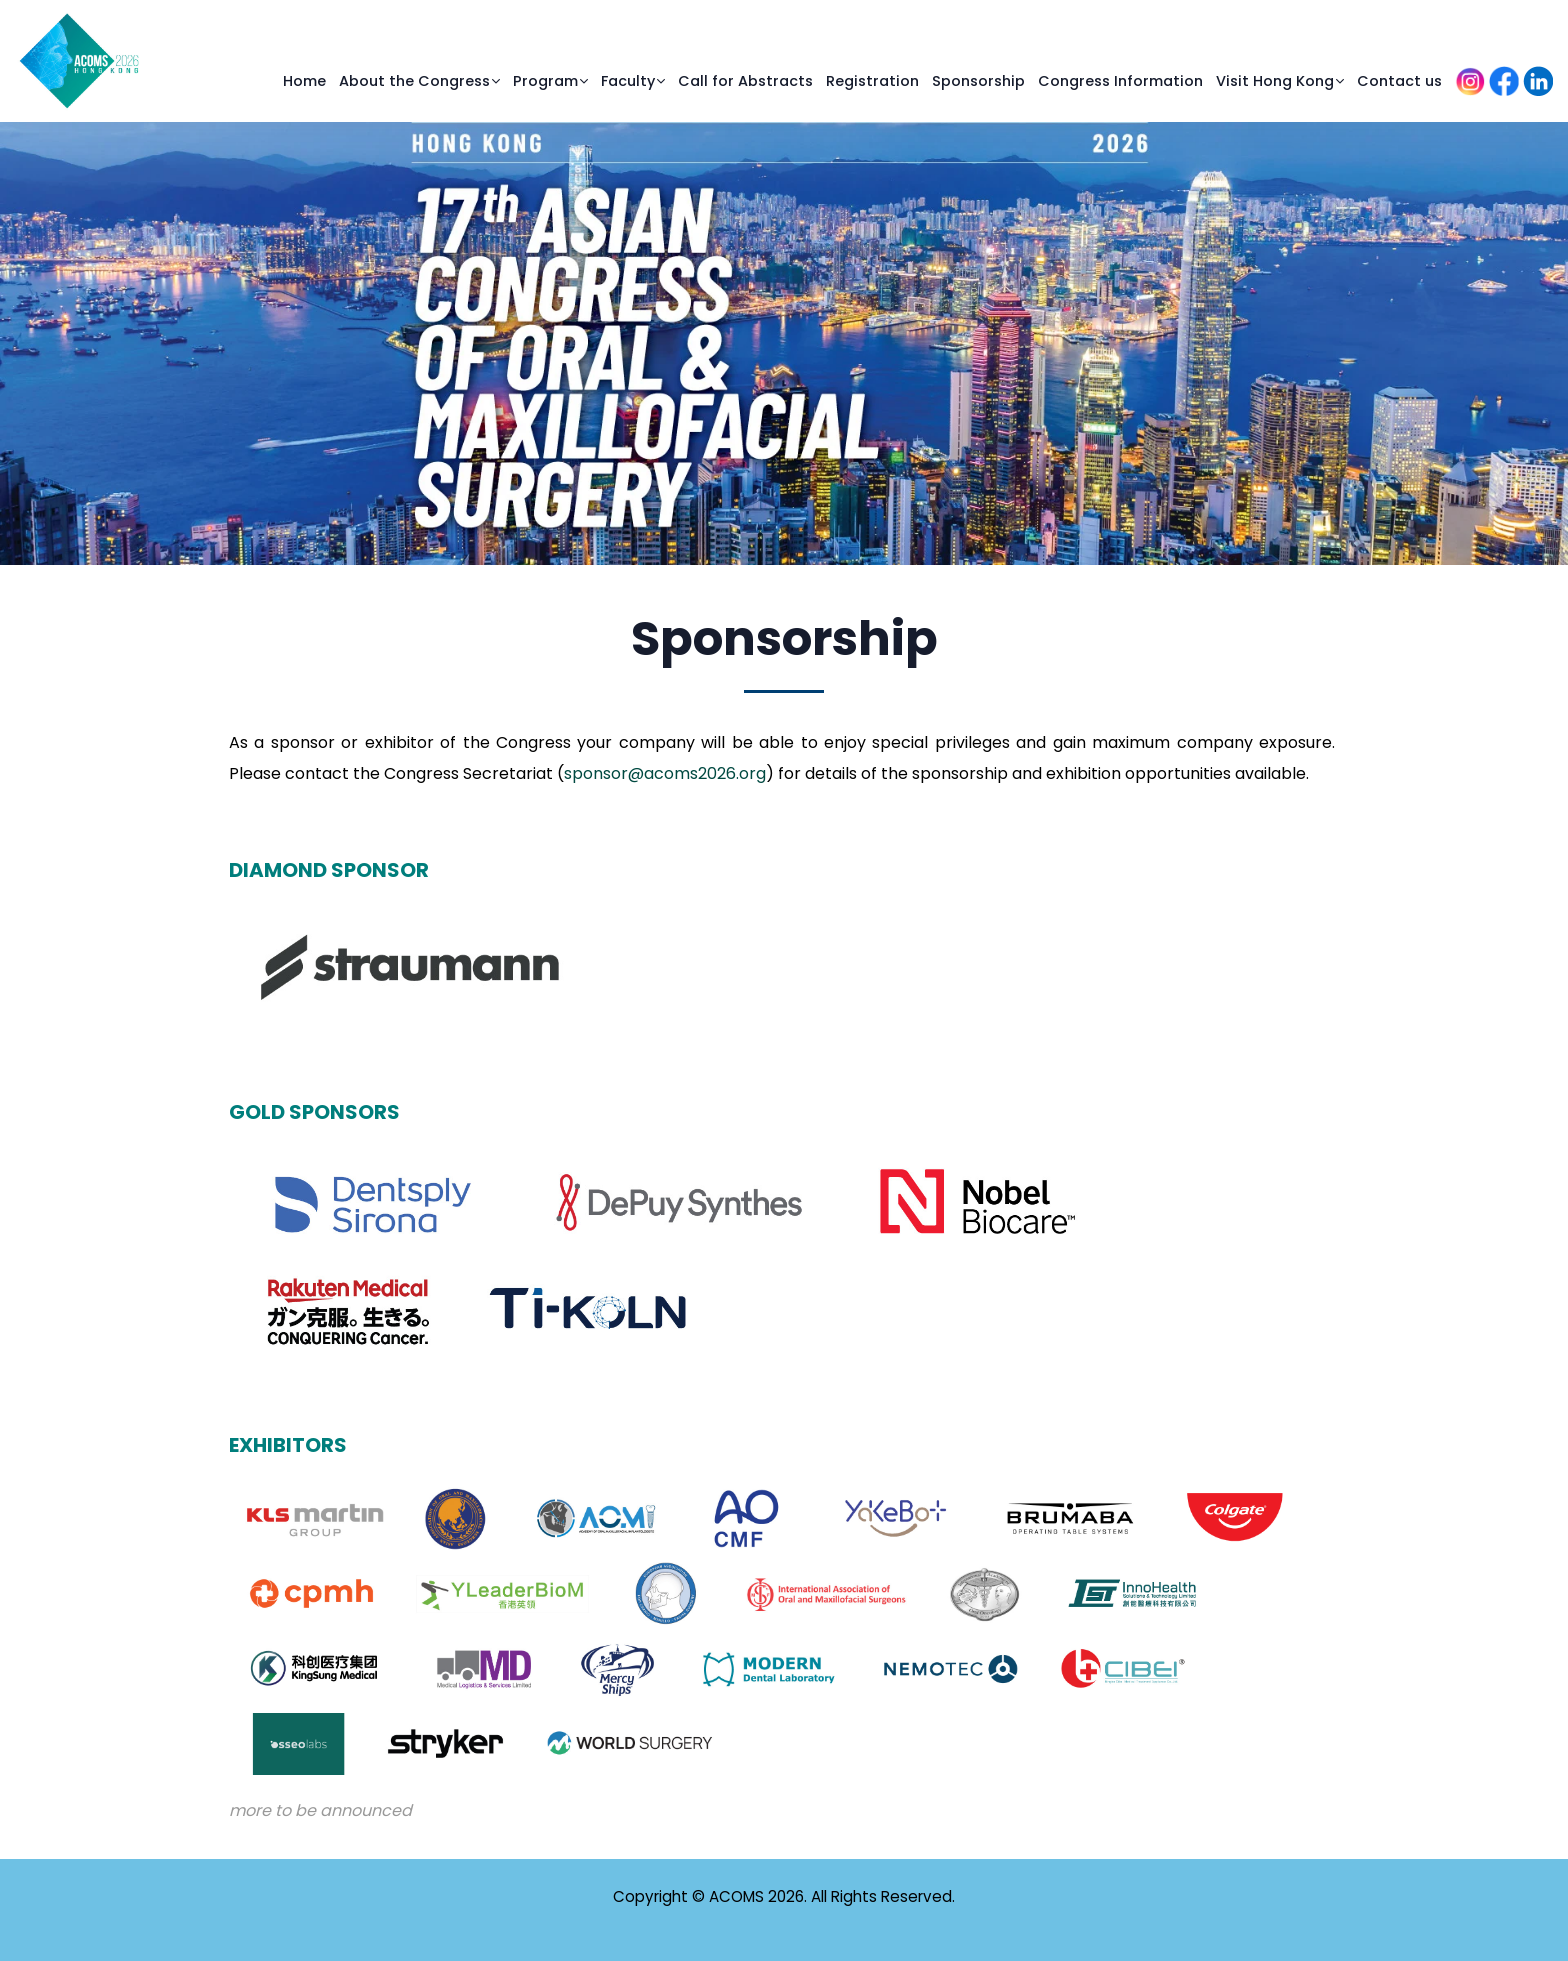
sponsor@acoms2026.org (665, 773)
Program (545, 81)
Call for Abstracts (745, 81)
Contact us (1399, 81)
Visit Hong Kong (1275, 81)
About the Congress (414, 81)
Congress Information (1120, 81)
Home (304, 81)
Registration (872, 81)
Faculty (628, 81)
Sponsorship (978, 81)
